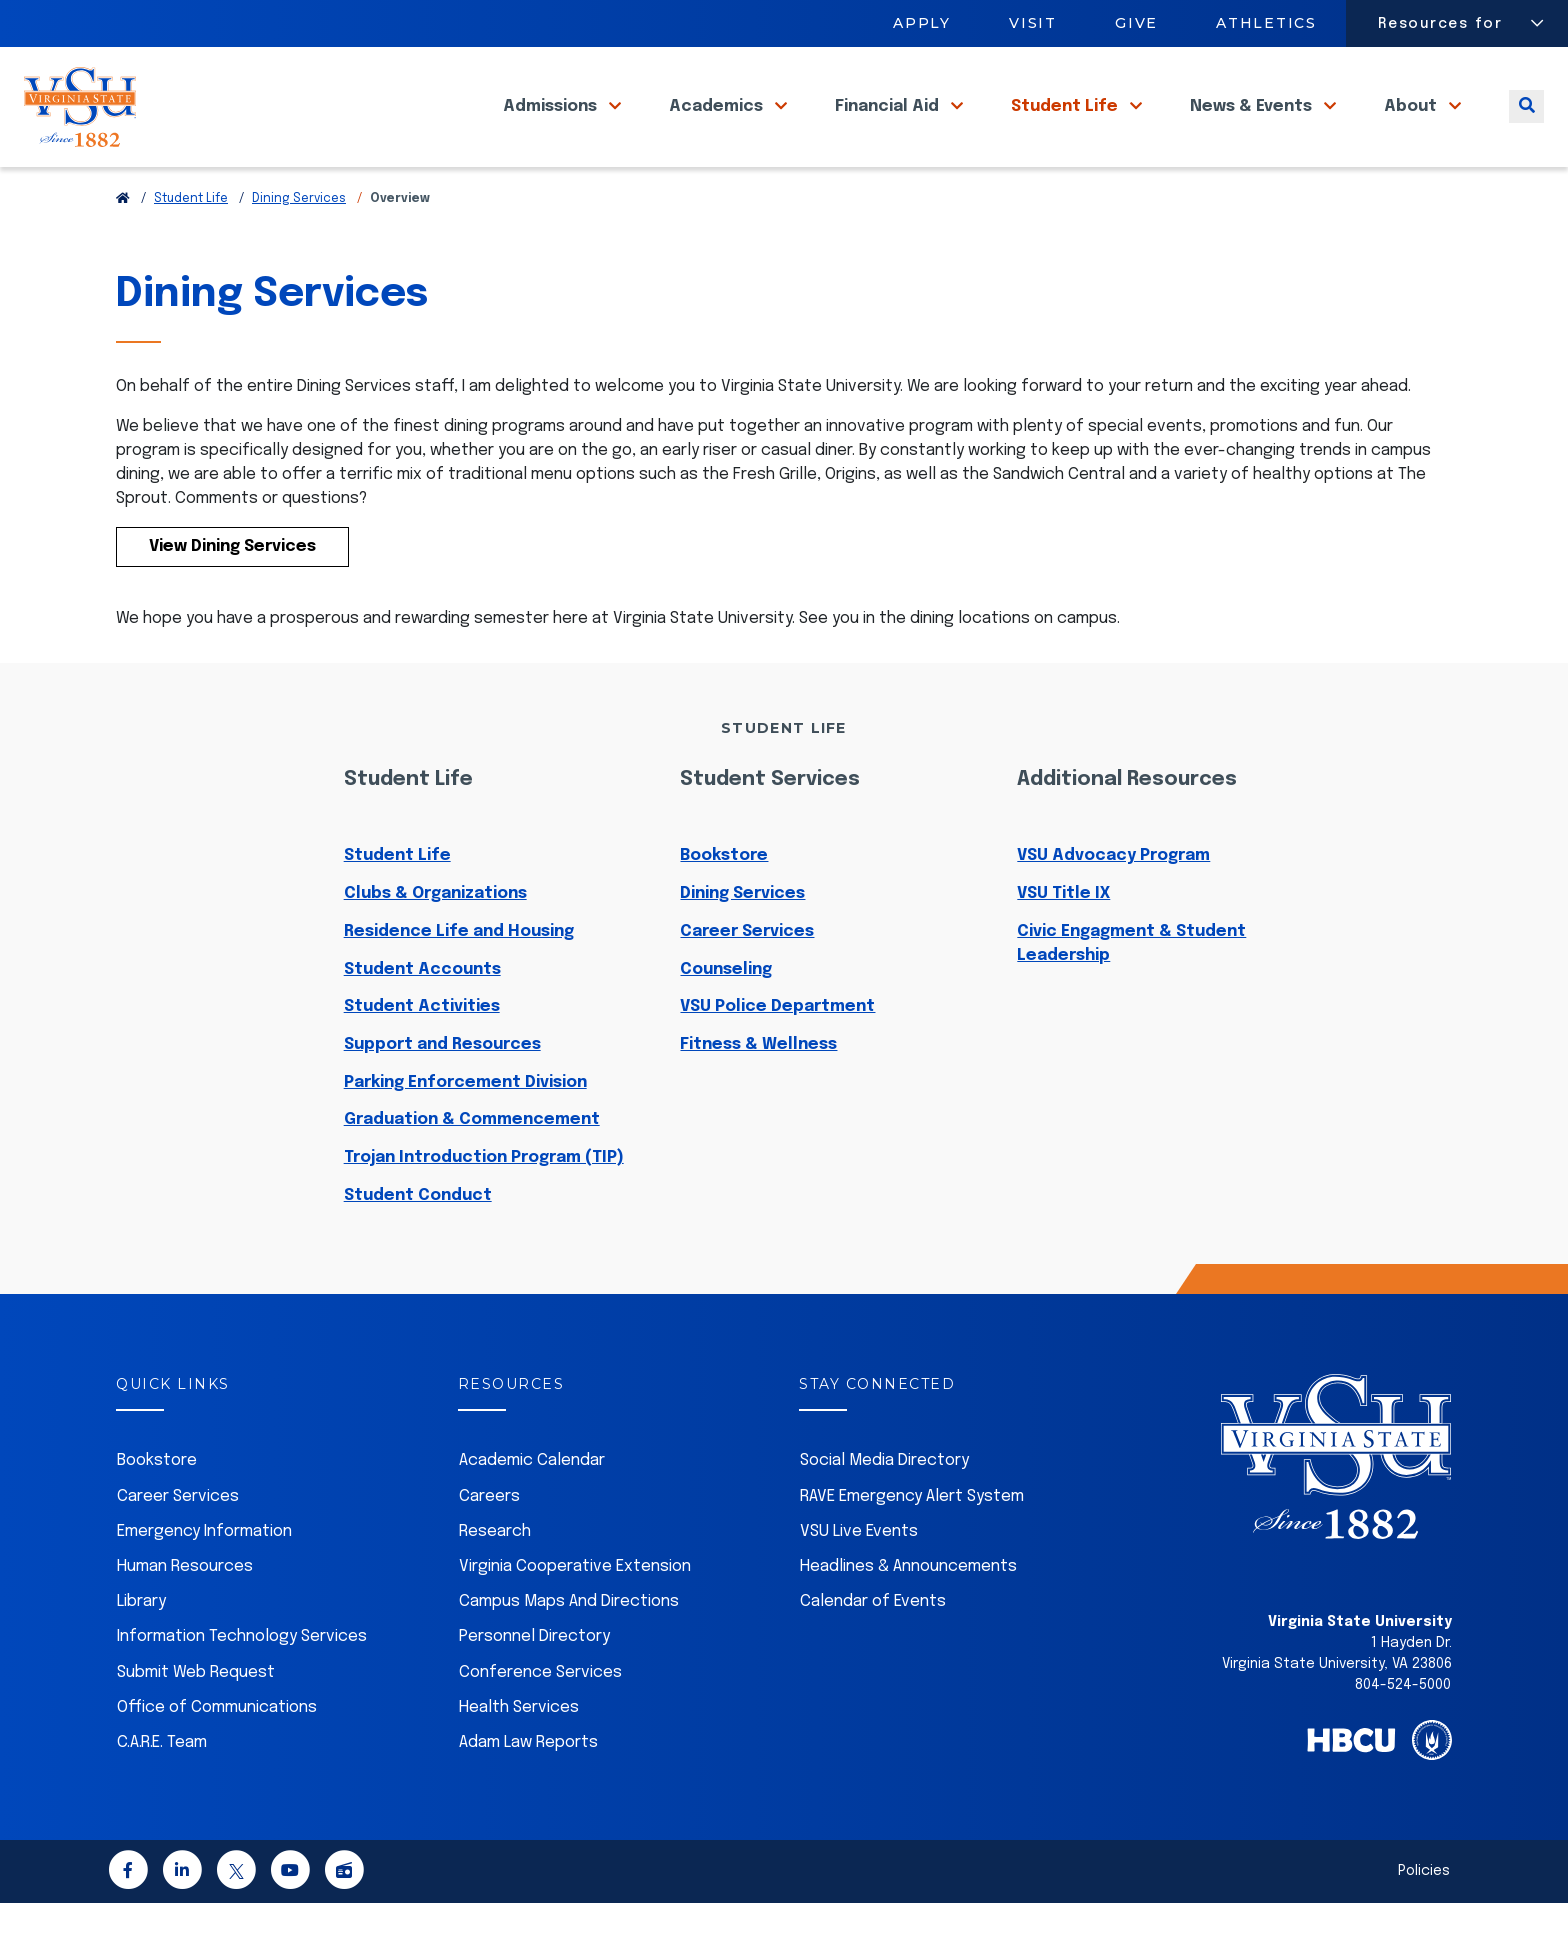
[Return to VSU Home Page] (123, 244)
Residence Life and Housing (459, 976)
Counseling (726, 1014)
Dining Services (299, 244)
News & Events (1253, 129)
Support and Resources (442, 1089)
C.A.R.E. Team (162, 1787)
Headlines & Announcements (908, 1611)
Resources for (1440, 24)
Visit (1033, 23)
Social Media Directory (884, 1505)
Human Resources (185, 1611)
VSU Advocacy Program (1113, 900)
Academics (718, 129)
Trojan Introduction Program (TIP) (484, 1202)
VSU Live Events (859, 1576)
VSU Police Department (777, 1051)
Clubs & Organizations (435, 938)
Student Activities (422, 1051)
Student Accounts (422, 1014)
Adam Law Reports (528, 1787)
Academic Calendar (532, 1505)
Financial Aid (889, 129)
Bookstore (724, 900)
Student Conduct (418, 1240)
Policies (1424, 1916)
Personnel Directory (534, 1681)
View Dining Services (232, 591)
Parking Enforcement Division (465, 1127)
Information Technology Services (242, 1681)
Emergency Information (204, 1576)
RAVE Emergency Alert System (912, 1541)
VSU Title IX (1063, 938)
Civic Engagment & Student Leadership (1131, 988)
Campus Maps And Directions (569, 1646)
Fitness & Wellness (758, 1089)
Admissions (552, 129)
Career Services (747, 976)
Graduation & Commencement (472, 1164)
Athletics (1267, 23)
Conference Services (540, 1717)
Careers (489, 1541)
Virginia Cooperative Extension (575, 1611)
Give (1136, 23)
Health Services (519, 1752)
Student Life (1066, 129)
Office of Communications (217, 1752)
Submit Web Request (196, 1717)
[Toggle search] (1526, 129)
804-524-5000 (1403, 1730)
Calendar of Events (873, 1646)
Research (495, 1576)
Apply (922, 23)
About (1412, 129)
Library (141, 1646)
